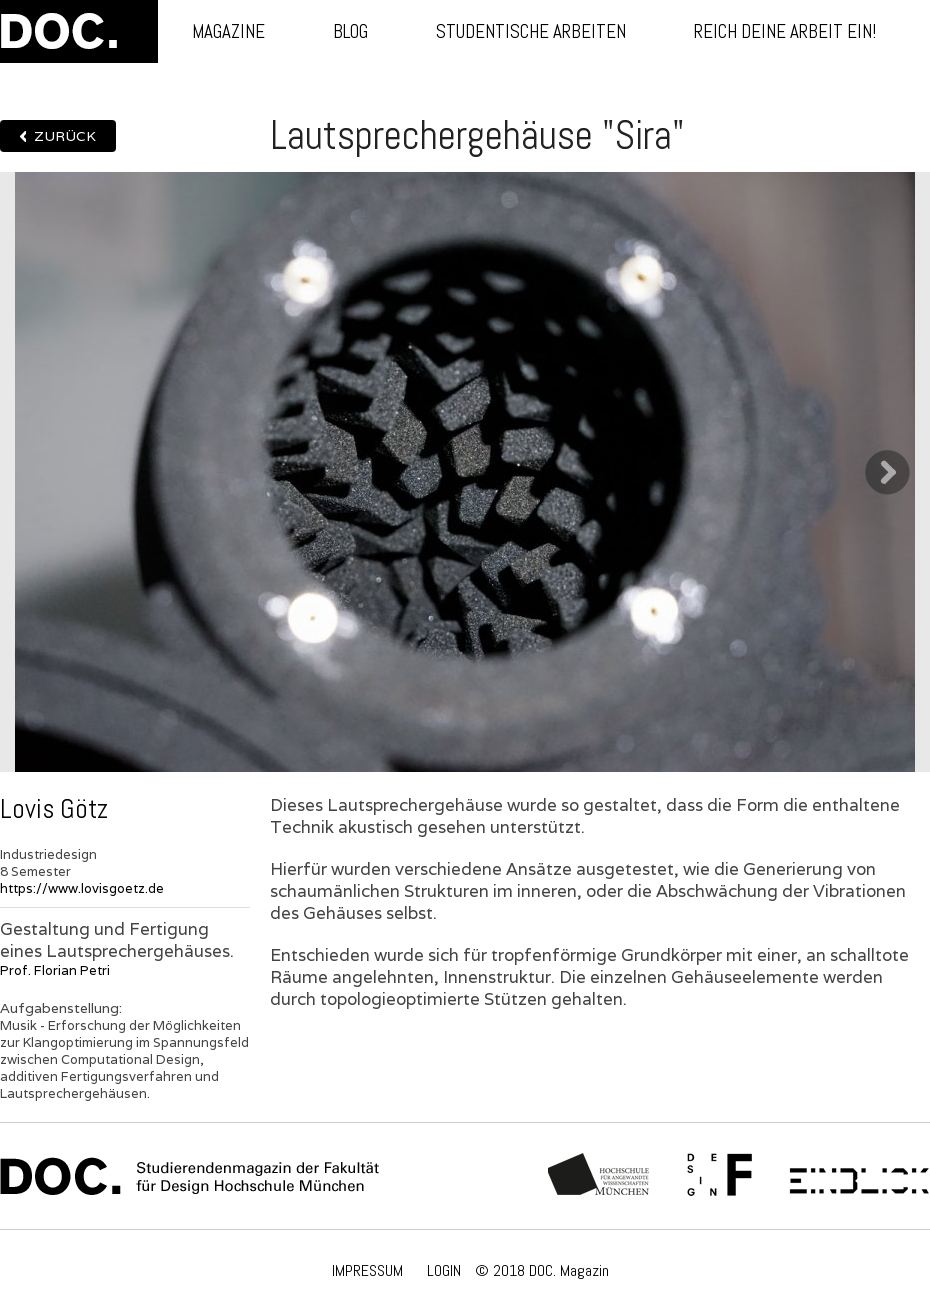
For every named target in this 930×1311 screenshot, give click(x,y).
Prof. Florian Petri (55, 970)
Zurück (65, 136)
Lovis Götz (54, 809)
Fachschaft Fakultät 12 (720, 1176)
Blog (350, 31)
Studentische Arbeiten (531, 31)
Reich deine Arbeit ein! (785, 31)
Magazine (228, 31)
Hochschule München (599, 1176)
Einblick (859, 1176)
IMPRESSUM (367, 1270)
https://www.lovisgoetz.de (82, 888)
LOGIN (444, 1270)
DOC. (79, 31)
